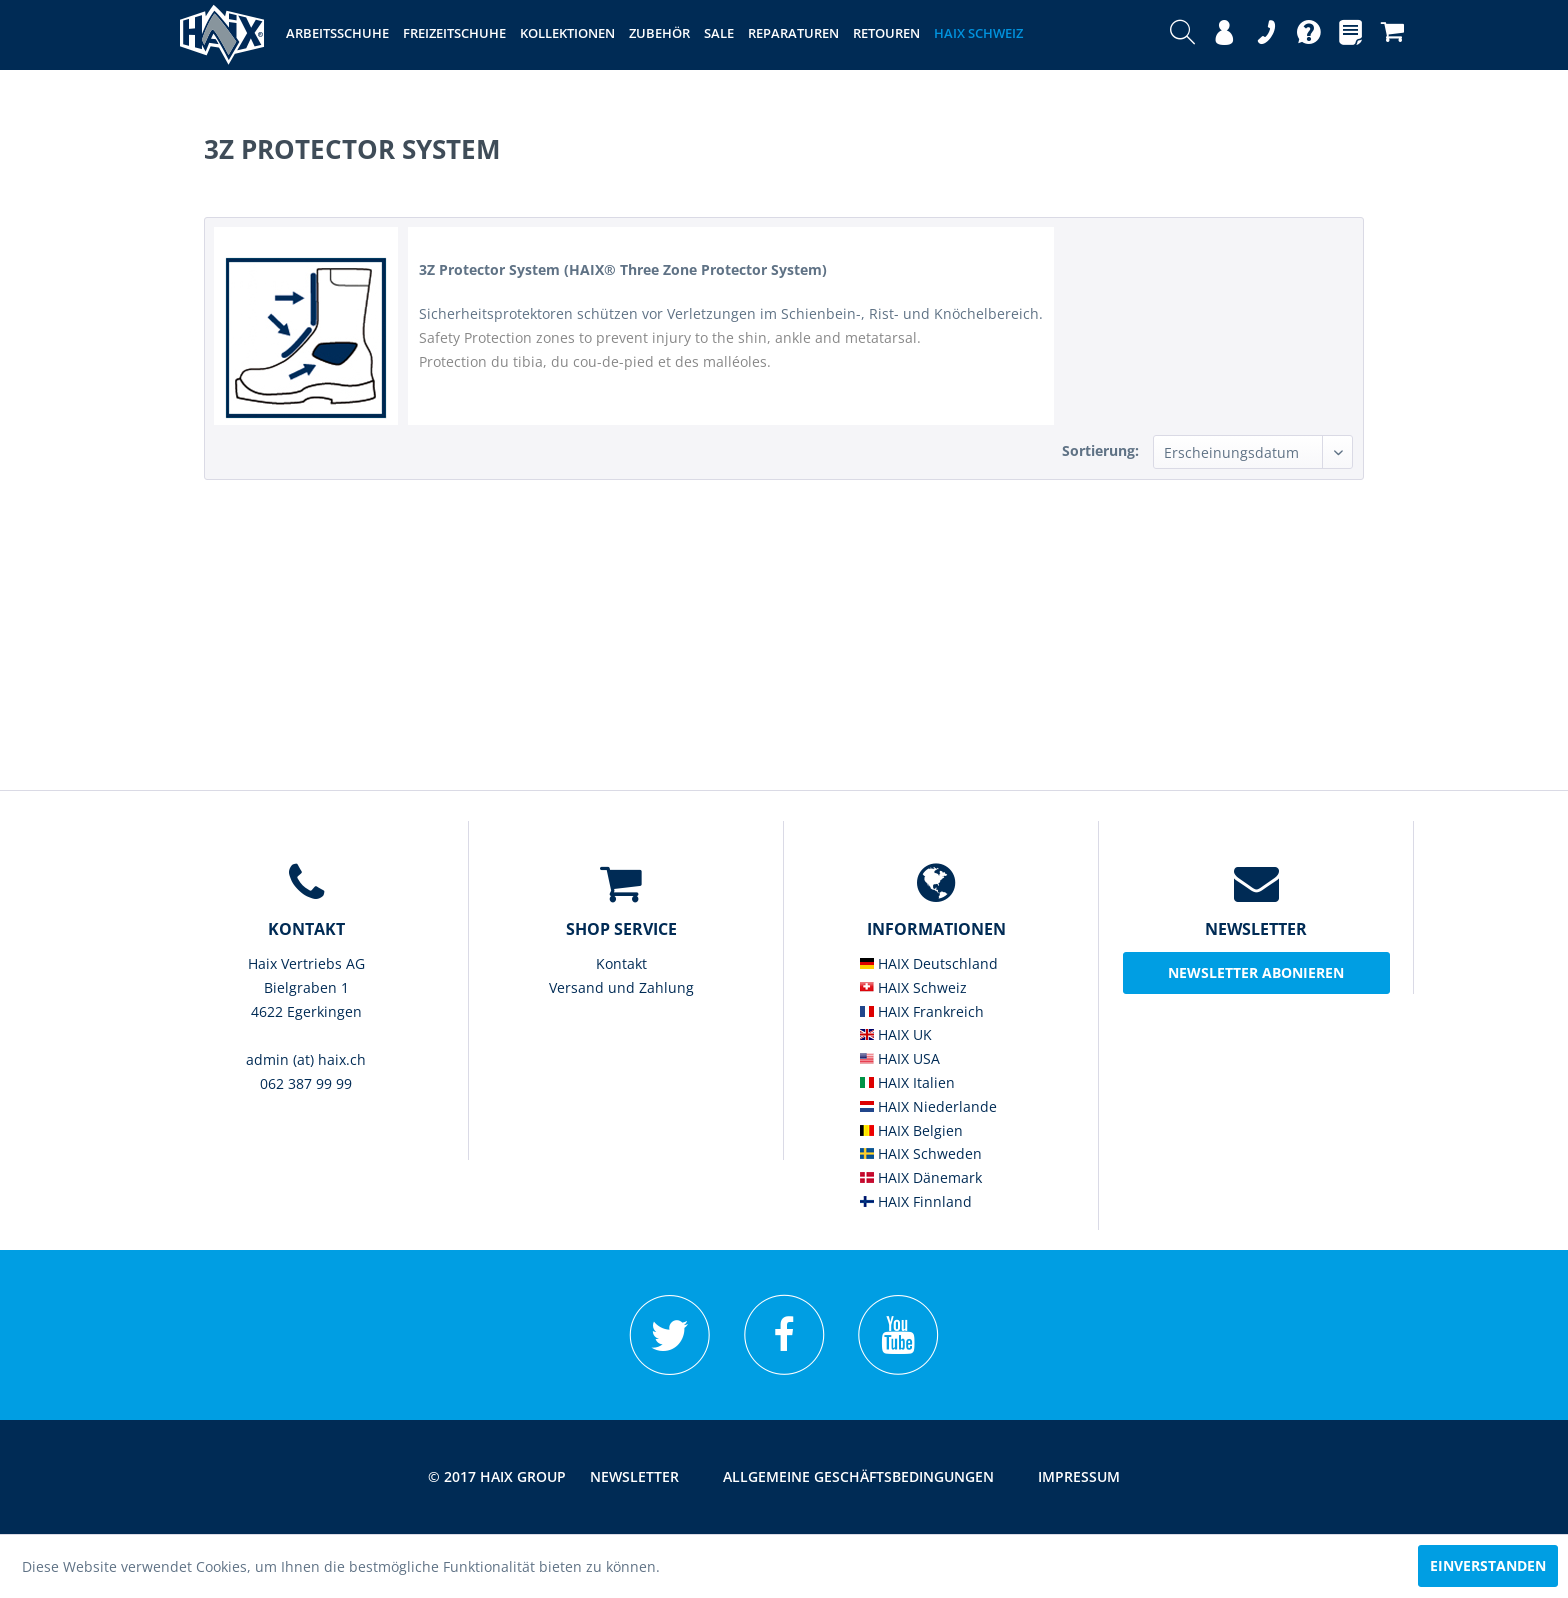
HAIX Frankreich (922, 1011)
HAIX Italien (907, 1082)
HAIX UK (896, 1034)
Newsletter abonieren (1256, 972)
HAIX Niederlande (928, 1106)
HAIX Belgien (911, 1130)
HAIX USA (900, 1058)
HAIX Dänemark (921, 1177)
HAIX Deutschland (929, 963)
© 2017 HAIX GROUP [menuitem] (497, 1476)
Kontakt (621, 963)
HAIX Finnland (916, 1201)
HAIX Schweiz (913, 987)
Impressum (1079, 1476)
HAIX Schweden (921, 1153)
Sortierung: (1100, 450)
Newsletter (634, 1476)
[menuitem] (1182, 35)
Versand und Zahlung (621, 987)
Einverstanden (1488, 1565)
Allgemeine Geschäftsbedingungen (858, 1476)
